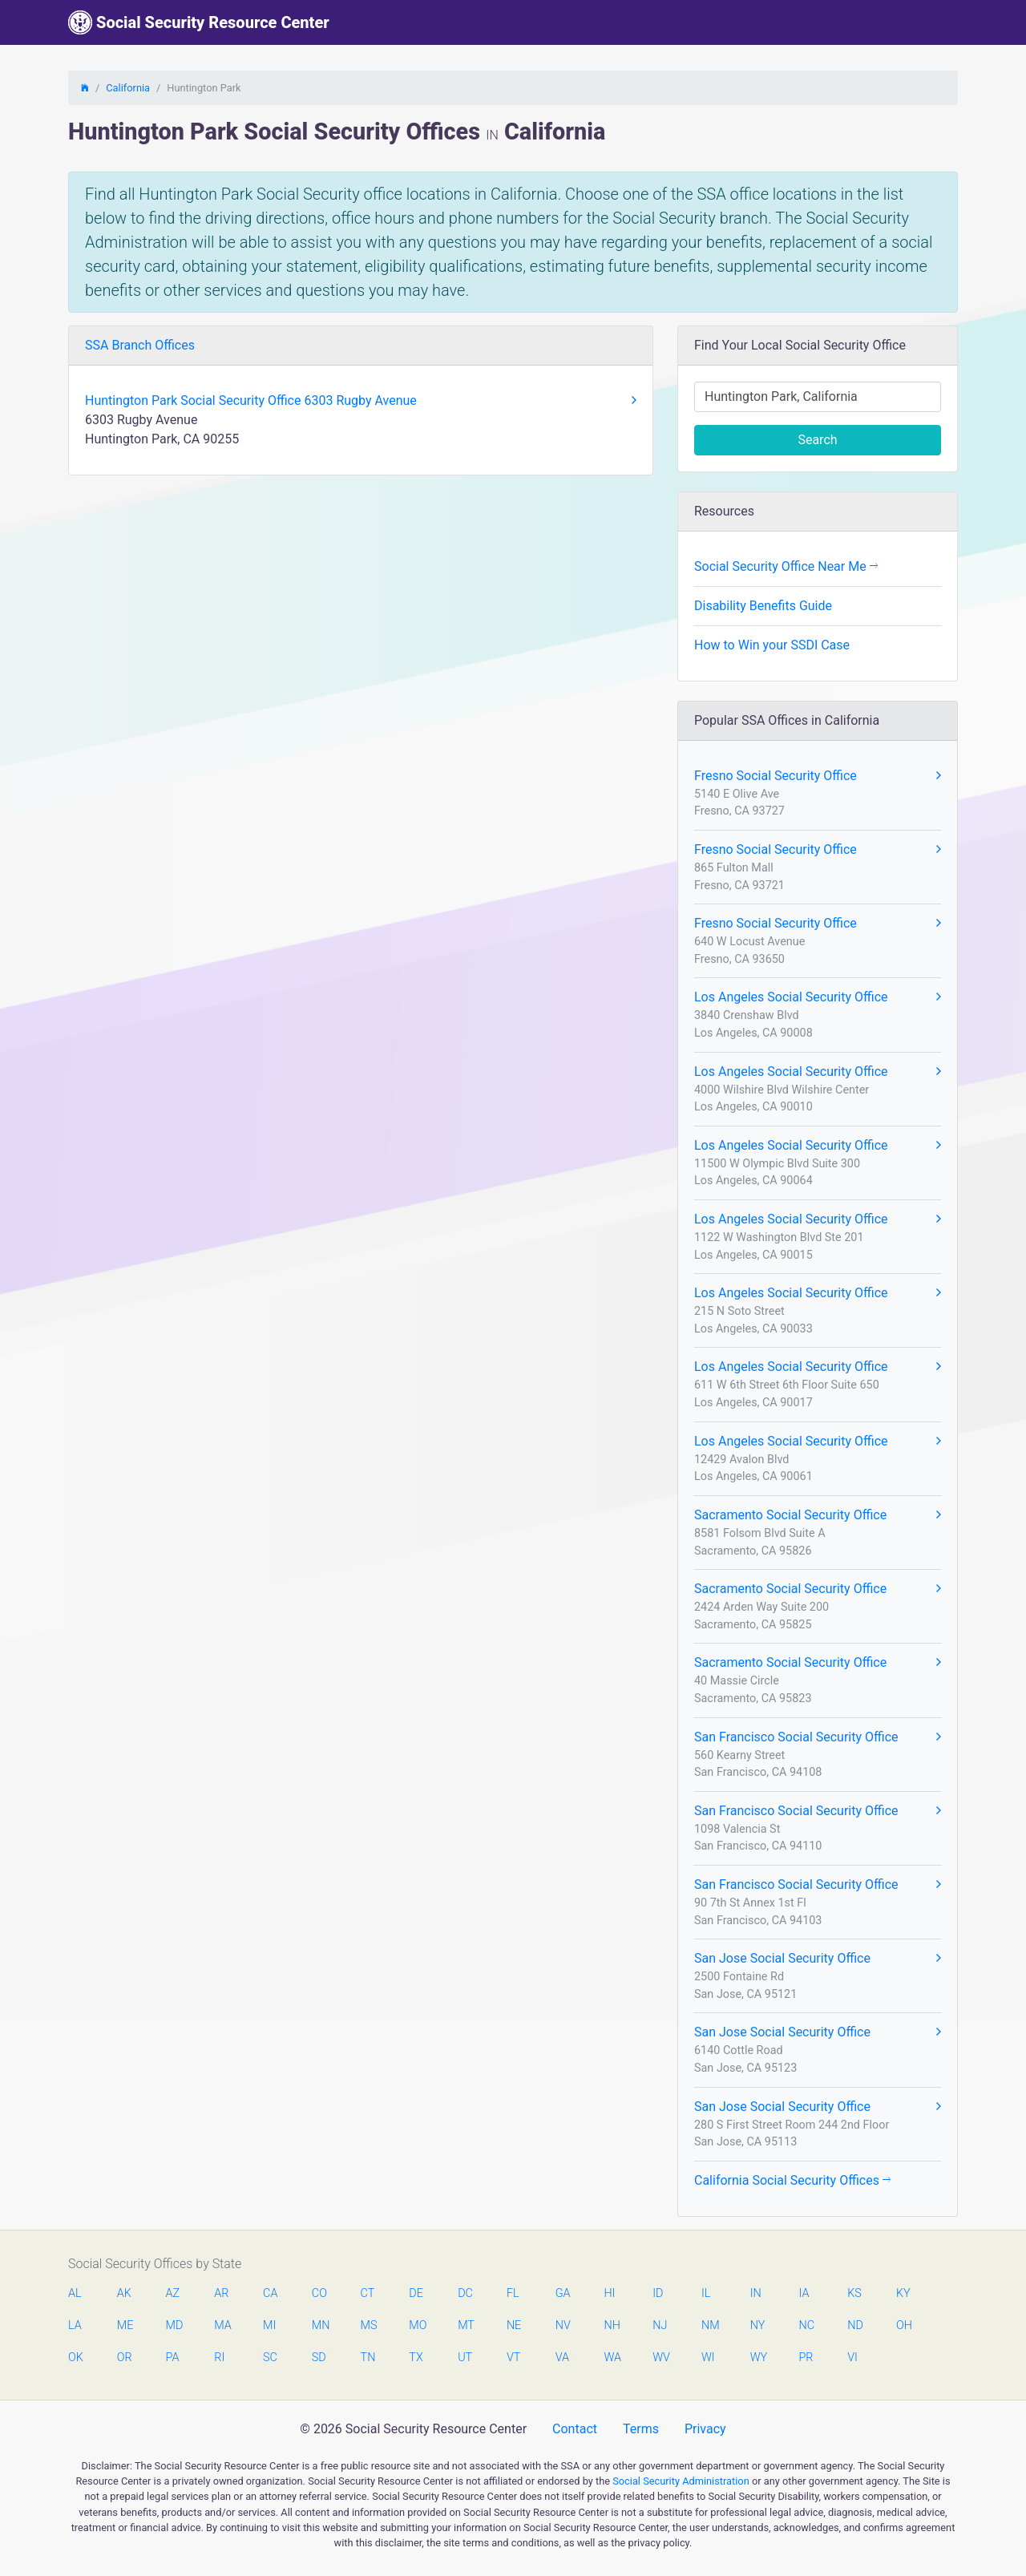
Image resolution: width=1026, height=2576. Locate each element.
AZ (173, 2293)
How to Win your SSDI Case (772, 645)
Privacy (705, 2428)
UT (465, 2357)
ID (657, 2293)
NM (709, 2325)
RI (219, 2357)
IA (803, 2293)
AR (221, 2293)
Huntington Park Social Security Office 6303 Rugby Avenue (360, 400)
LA (75, 2325)
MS (369, 2325)
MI (269, 2325)
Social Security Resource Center (198, 22)
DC (465, 2293)
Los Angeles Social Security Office (817, 997)
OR (124, 2357)
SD (319, 2357)
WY (758, 2357)
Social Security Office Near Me (786, 566)
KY (903, 2293)
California (128, 88)
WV (660, 2357)
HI (609, 2293)
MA (222, 2325)
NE (514, 2325)
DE (416, 2293)
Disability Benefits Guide (763, 605)
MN (320, 2325)
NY (757, 2325)
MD (174, 2325)
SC (270, 2357)
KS (854, 2293)
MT (466, 2325)
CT (368, 2293)
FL (513, 2293)
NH (612, 2325)
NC (806, 2325)
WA (612, 2357)
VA (562, 2357)
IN (755, 2293)
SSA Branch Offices (140, 345)
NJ (659, 2325)
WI (708, 2357)
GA (563, 2293)
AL (75, 2293)
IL (705, 2293)
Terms (641, 2428)
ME (125, 2325)
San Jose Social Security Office (817, 1958)
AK (124, 2293)
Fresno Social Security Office (817, 776)
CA (270, 2293)
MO (417, 2325)
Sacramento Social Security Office (817, 1515)
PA (173, 2357)
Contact (574, 2428)
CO (319, 2293)
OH (904, 2325)
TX (415, 2357)
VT (513, 2357)
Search (817, 439)
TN (368, 2357)
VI (852, 2357)
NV (563, 2325)
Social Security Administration (680, 2481)
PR (805, 2357)
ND (855, 2325)
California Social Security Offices (792, 2180)
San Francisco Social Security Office (817, 1737)
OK (75, 2357)
